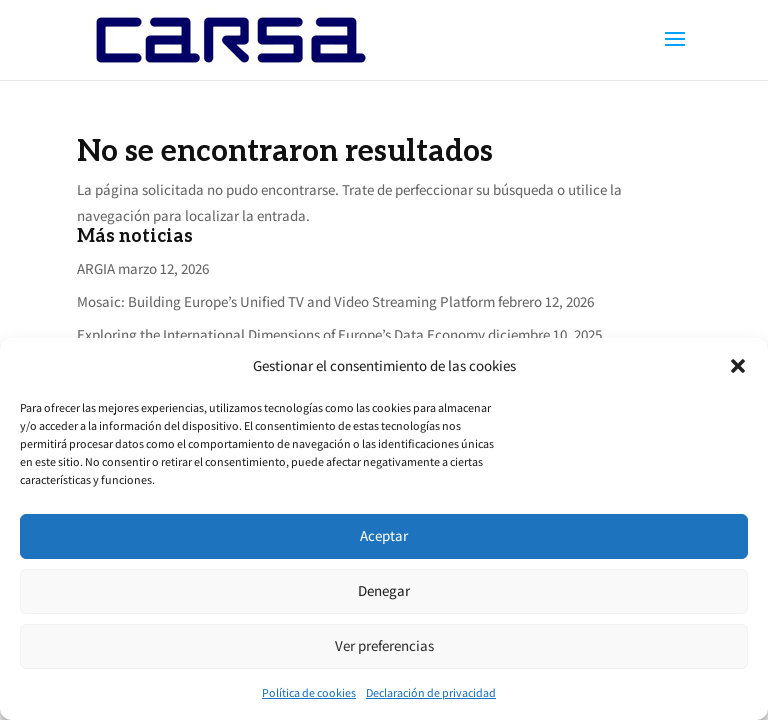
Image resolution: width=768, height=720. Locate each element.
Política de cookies (309, 692)
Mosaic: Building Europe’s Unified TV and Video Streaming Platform (286, 301)
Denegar (384, 590)
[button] (738, 366)
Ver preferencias (384, 645)
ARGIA (96, 268)
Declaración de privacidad (431, 692)
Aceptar (384, 535)
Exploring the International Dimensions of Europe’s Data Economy (281, 334)
